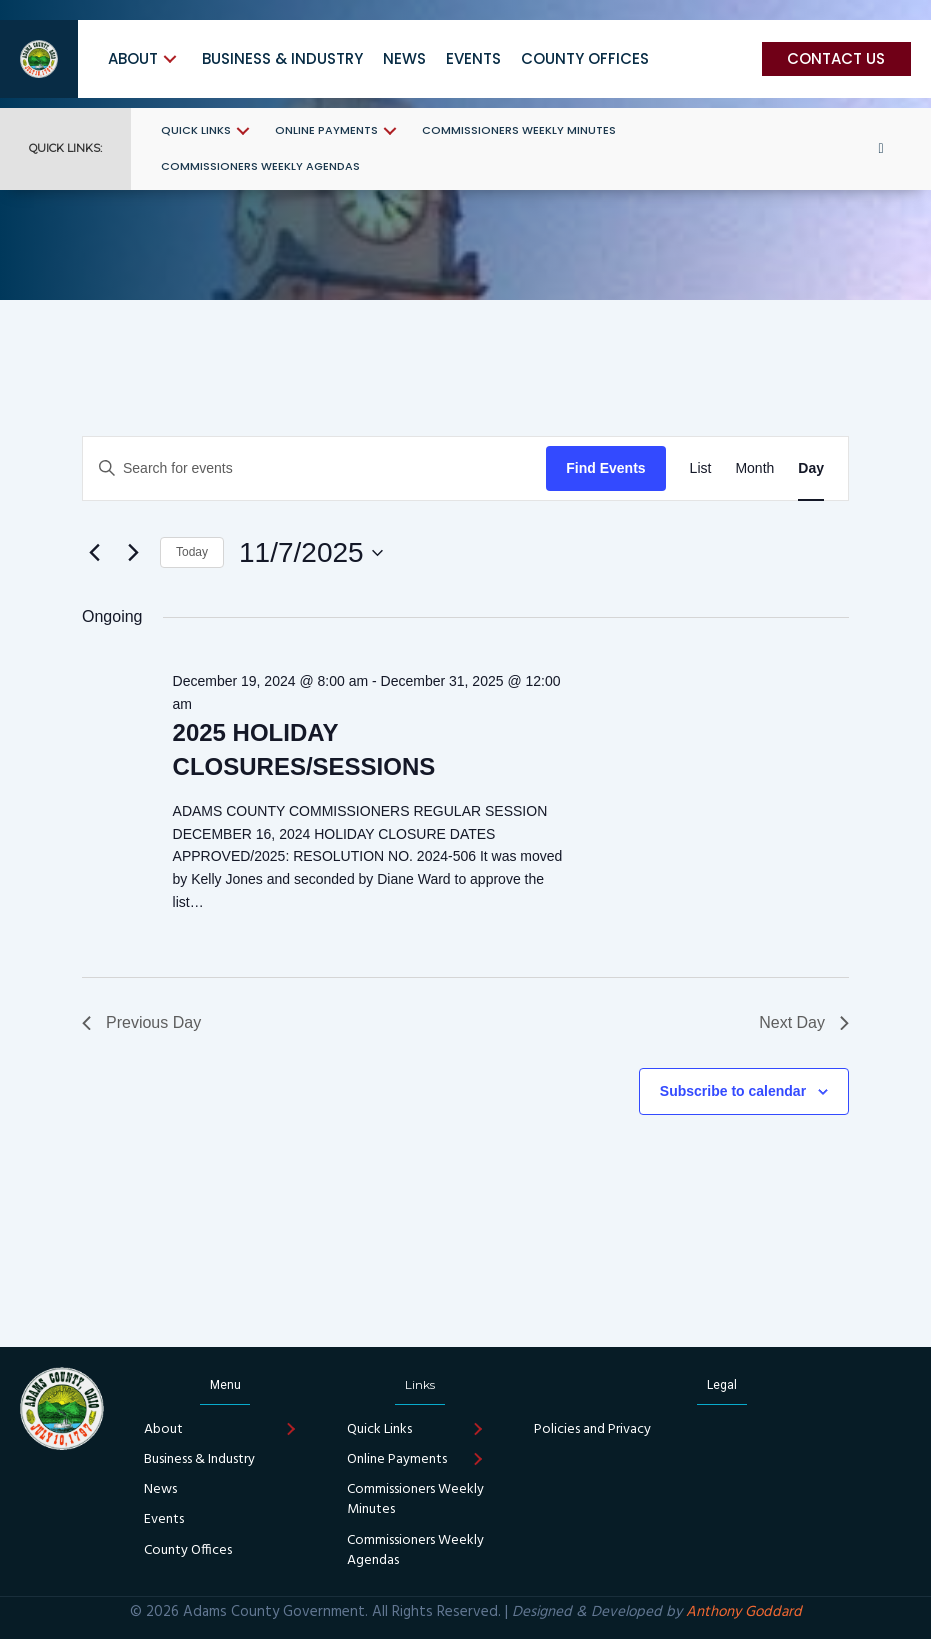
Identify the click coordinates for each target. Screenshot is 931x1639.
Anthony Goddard (744, 1612)
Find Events (605, 468)
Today (192, 552)
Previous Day (141, 1022)
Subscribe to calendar (733, 1091)
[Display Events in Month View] (754, 468)
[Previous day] (94, 553)
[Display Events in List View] (701, 468)
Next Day (804, 1022)
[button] (170, 58)
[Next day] (133, 553)
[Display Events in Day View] (811, 468)
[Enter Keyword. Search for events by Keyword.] (314, 468)
